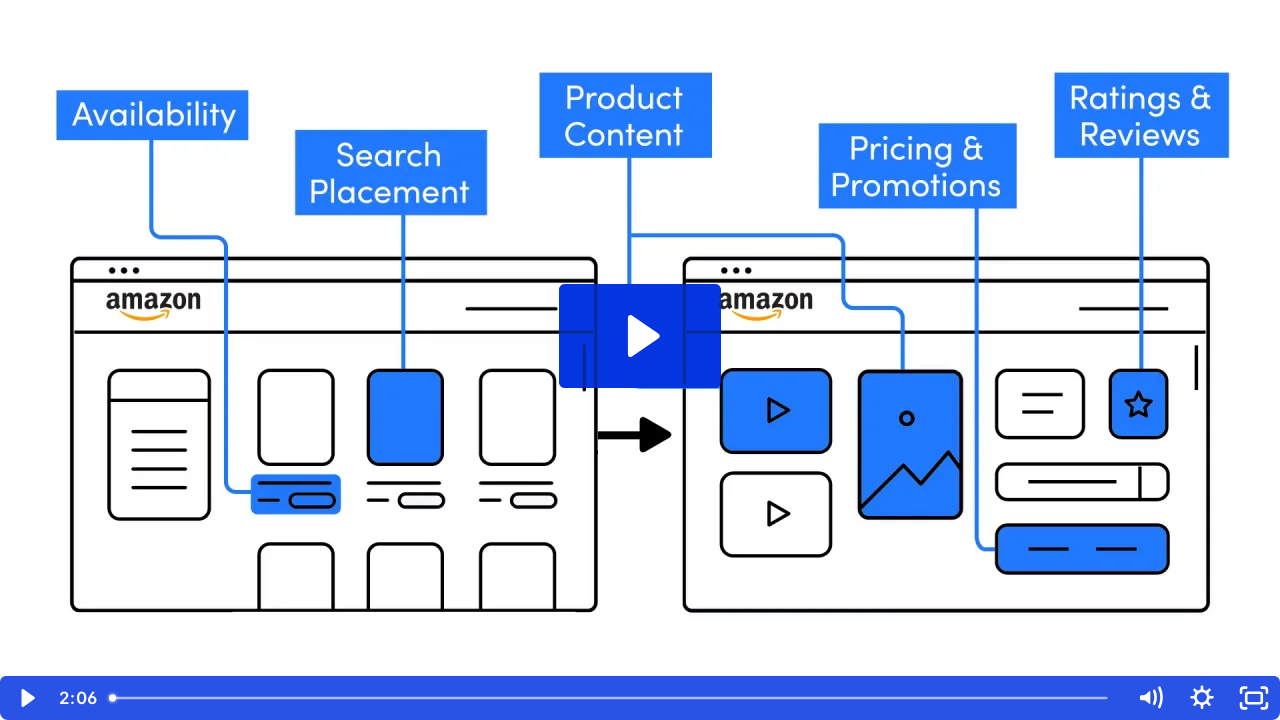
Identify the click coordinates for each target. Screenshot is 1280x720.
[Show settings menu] (1202, 698)
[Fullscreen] (1254, 698)
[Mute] (1150, 698)
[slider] (612, 698)
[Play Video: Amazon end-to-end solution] (640, 336)
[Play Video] (26, 698)
